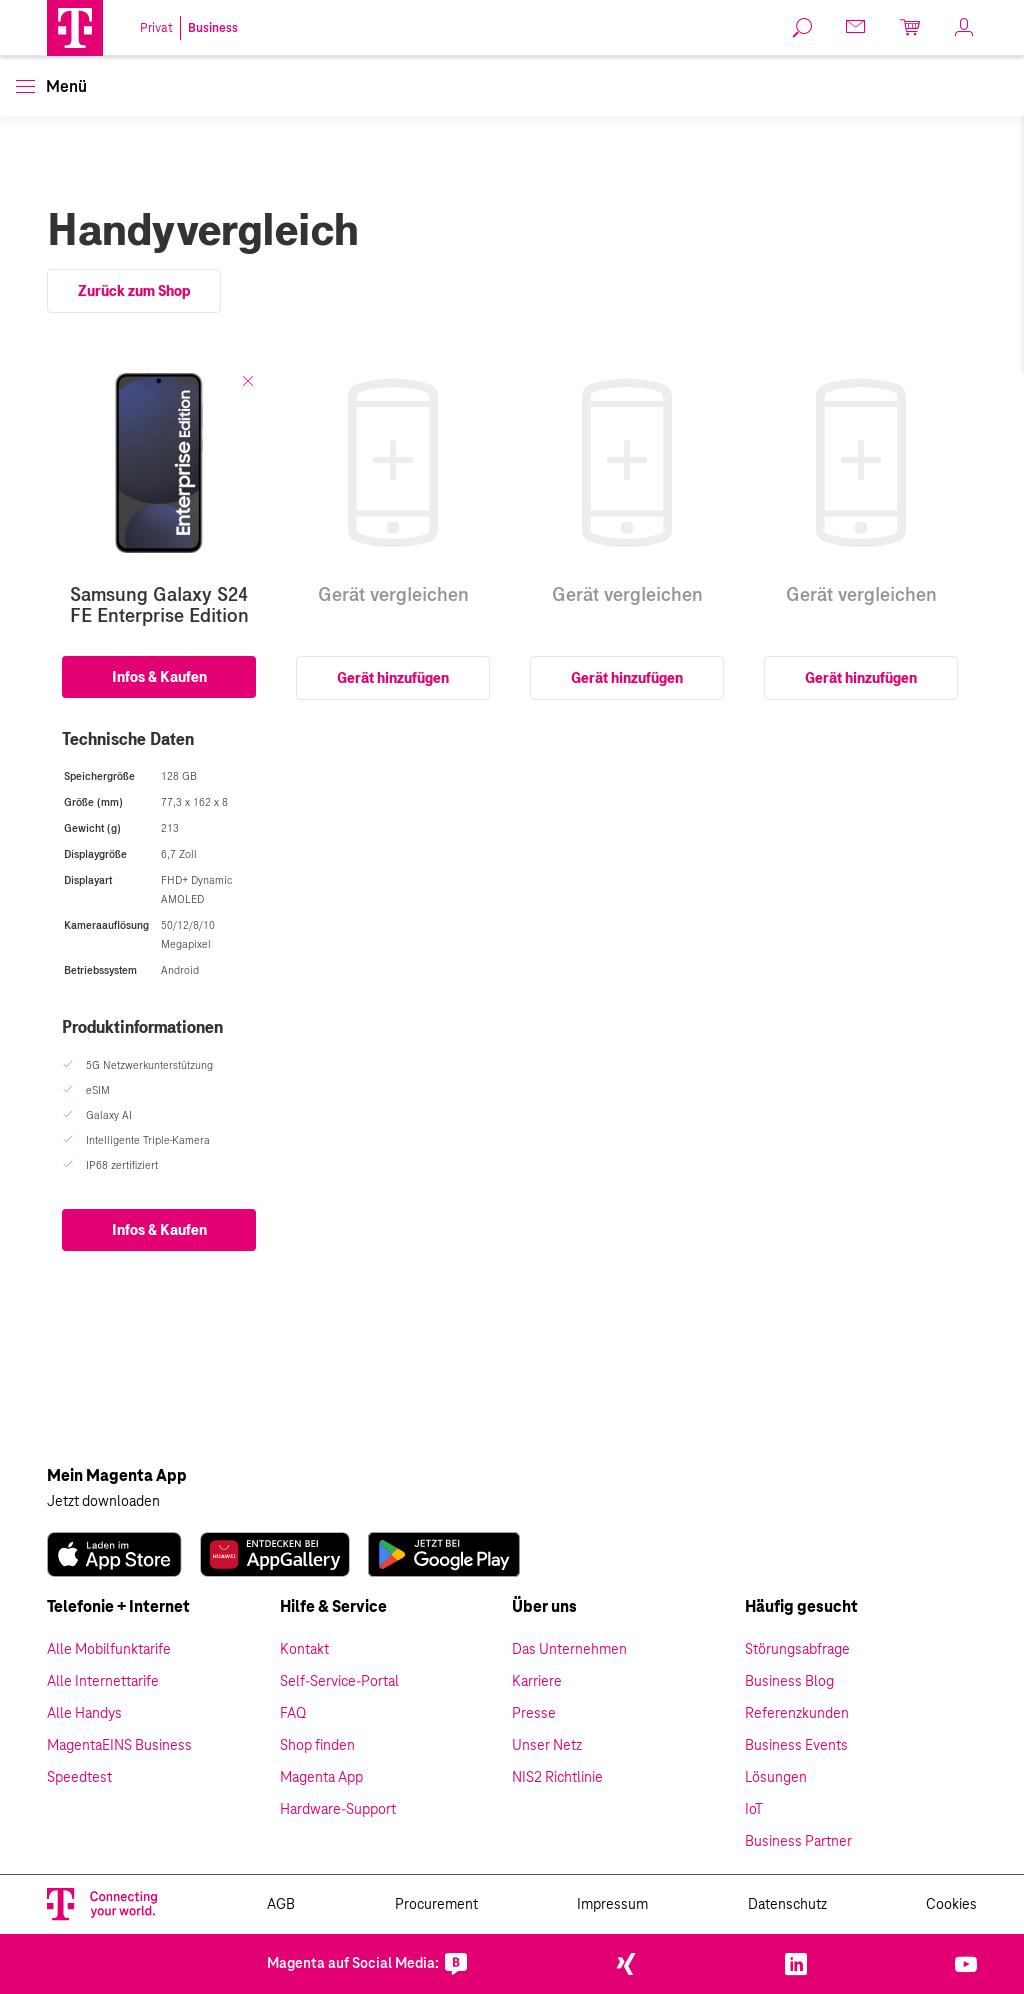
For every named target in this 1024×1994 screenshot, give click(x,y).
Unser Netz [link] (547, 1746)
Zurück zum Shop (134, 291)
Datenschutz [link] (787, 1905)
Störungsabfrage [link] (797, 1650)
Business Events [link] (796, 1746)
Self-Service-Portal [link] (339, 1682)
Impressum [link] (612, 1905)
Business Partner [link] (798, 1842)
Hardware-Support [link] (338, 1810)
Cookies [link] (951, 1905)
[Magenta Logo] (75, 28)
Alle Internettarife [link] (103, 1682)
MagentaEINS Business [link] (119, 1746)
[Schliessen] (248, 381)
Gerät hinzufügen (393, 678)
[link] (803, 28)
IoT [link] (754, 1810)
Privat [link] (156, 28)
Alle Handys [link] (84, 1714)
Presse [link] (534, 1714)
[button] (75, 28)
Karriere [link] (537, 1682)
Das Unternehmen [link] (569, 1650)
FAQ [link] (293, 1714)
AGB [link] (281, 1905)
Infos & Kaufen (159, 677)
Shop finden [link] (317, 1746)
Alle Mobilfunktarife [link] (109, 1650)
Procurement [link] (436, 1905)
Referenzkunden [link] (797, 1714)
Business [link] (213, 28)
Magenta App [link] (321, 1778)
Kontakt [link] (304, 1650)
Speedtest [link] (79, 1778)
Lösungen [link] (776, 1778)
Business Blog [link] (789, 1682)
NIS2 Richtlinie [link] (557, 1778)
